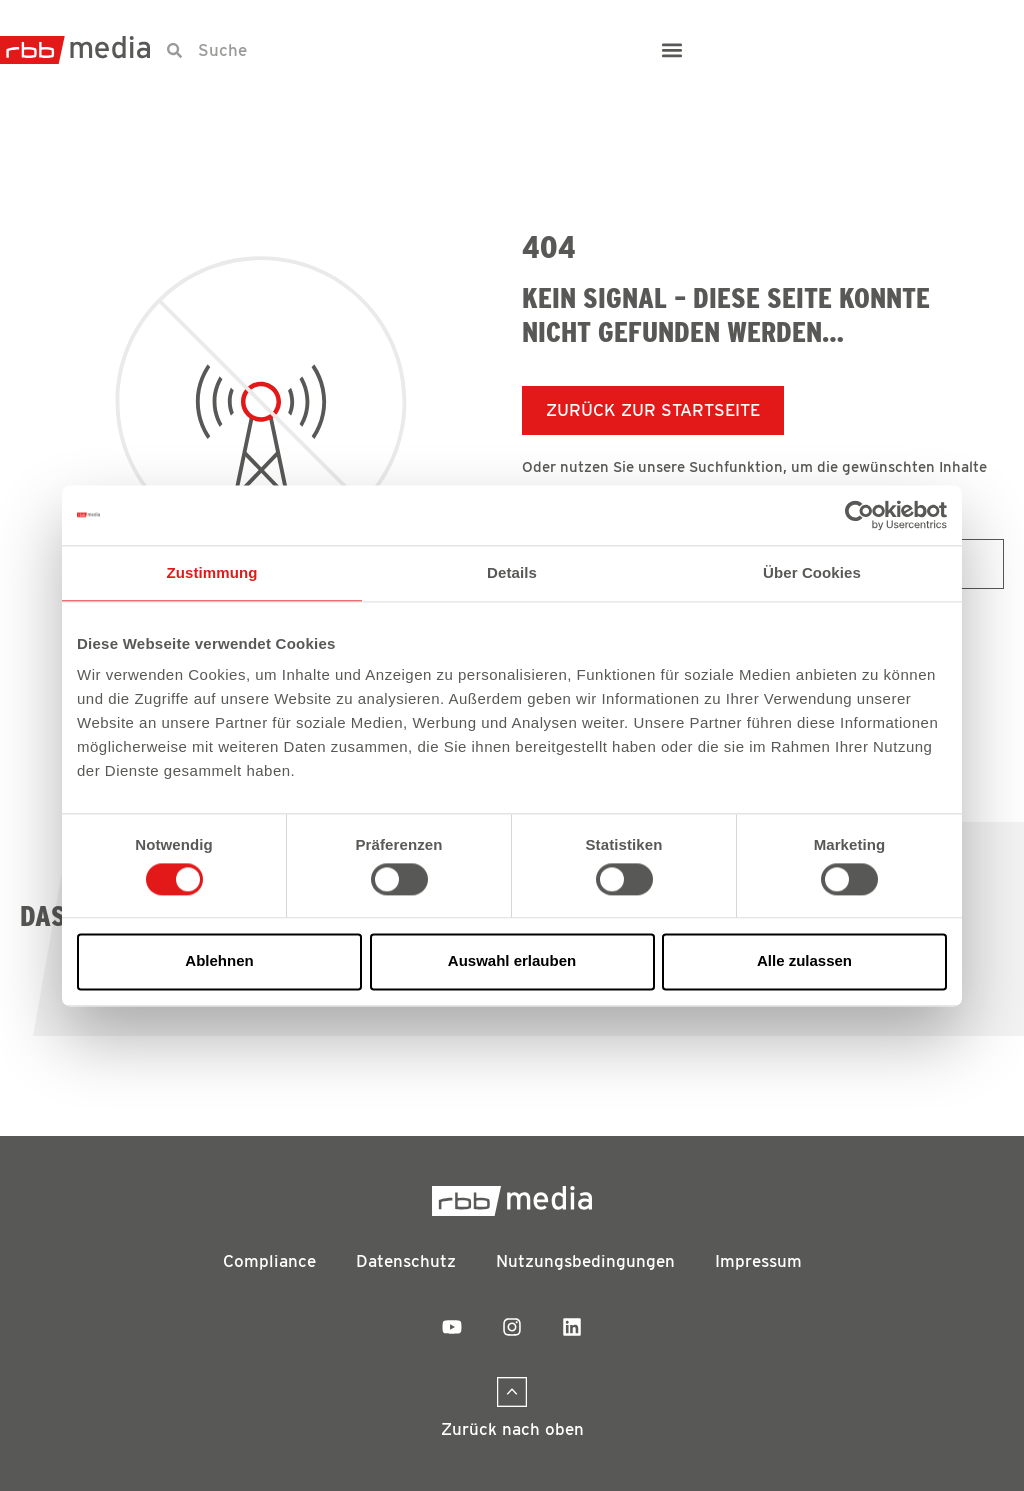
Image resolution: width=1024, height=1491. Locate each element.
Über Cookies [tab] (812, 572)
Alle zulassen (804, 961)
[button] (672, 50)
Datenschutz (406, 1261)
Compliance (269, 1261)
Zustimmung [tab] (212, 572)
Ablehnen (219, 961)
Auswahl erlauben (512, 961)
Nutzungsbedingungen (585, 1261)
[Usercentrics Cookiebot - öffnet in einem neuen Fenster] (859, 515)
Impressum (758, 1261)
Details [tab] (512, 572)
